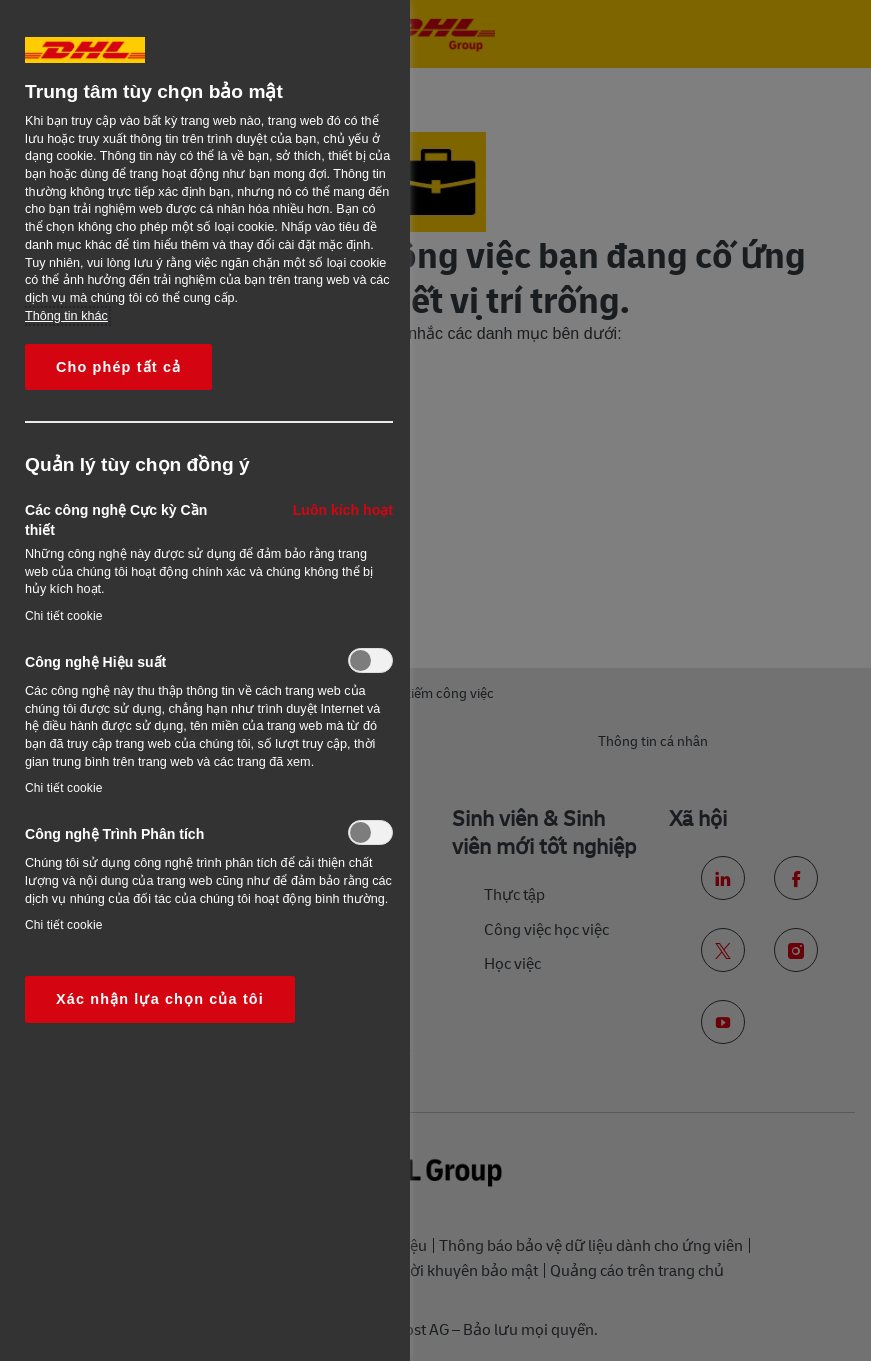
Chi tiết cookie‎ (64, 616)
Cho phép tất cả (118, 367)
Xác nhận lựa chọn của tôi (160, 999)
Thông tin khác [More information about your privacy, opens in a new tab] (66, 316)
